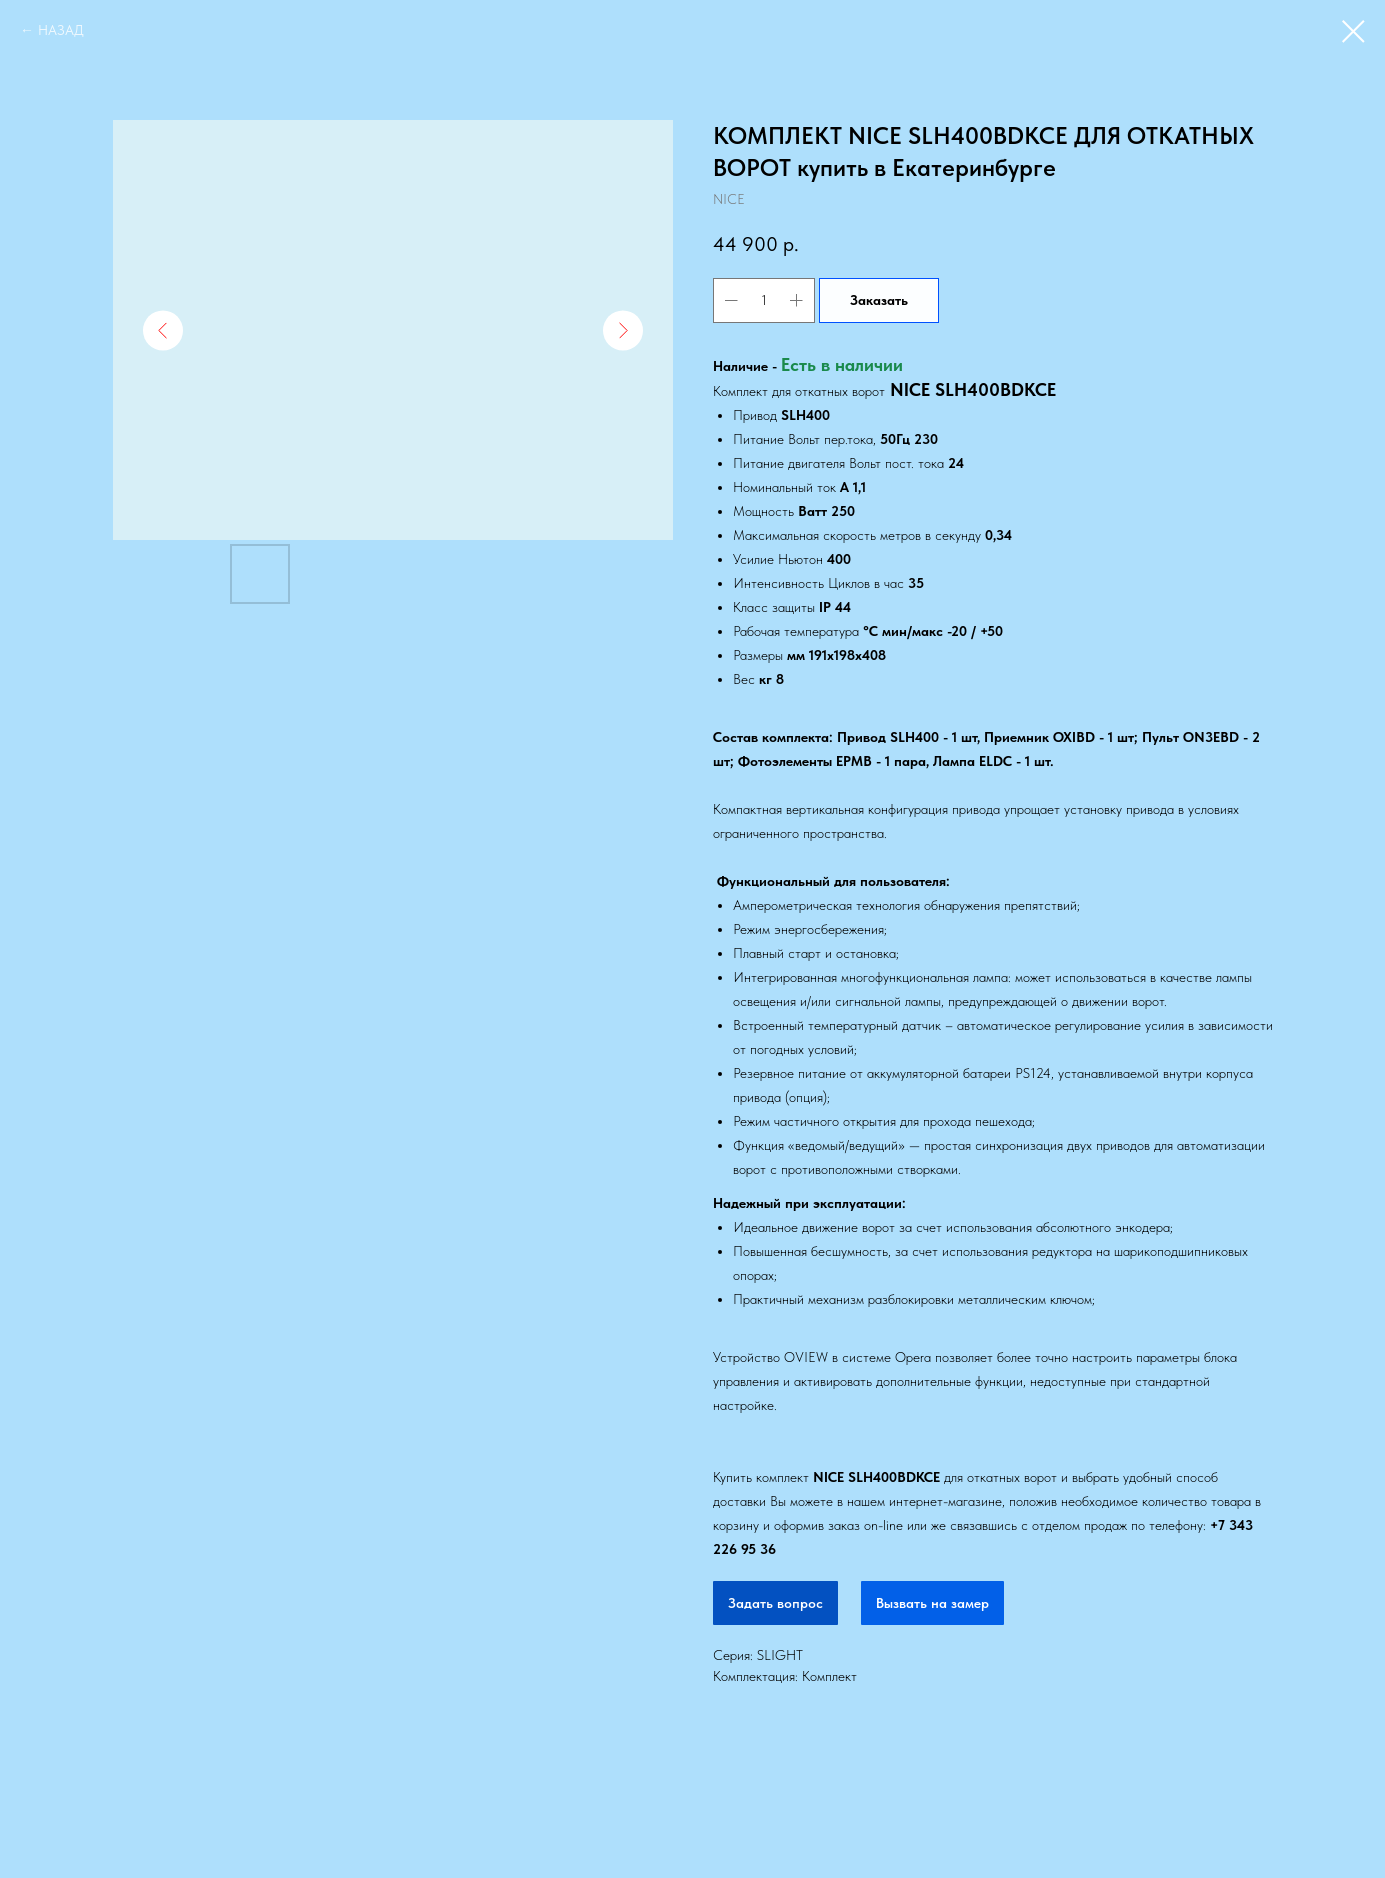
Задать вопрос (775, 1603)
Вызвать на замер (932, 1603)
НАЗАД (61, 30)
